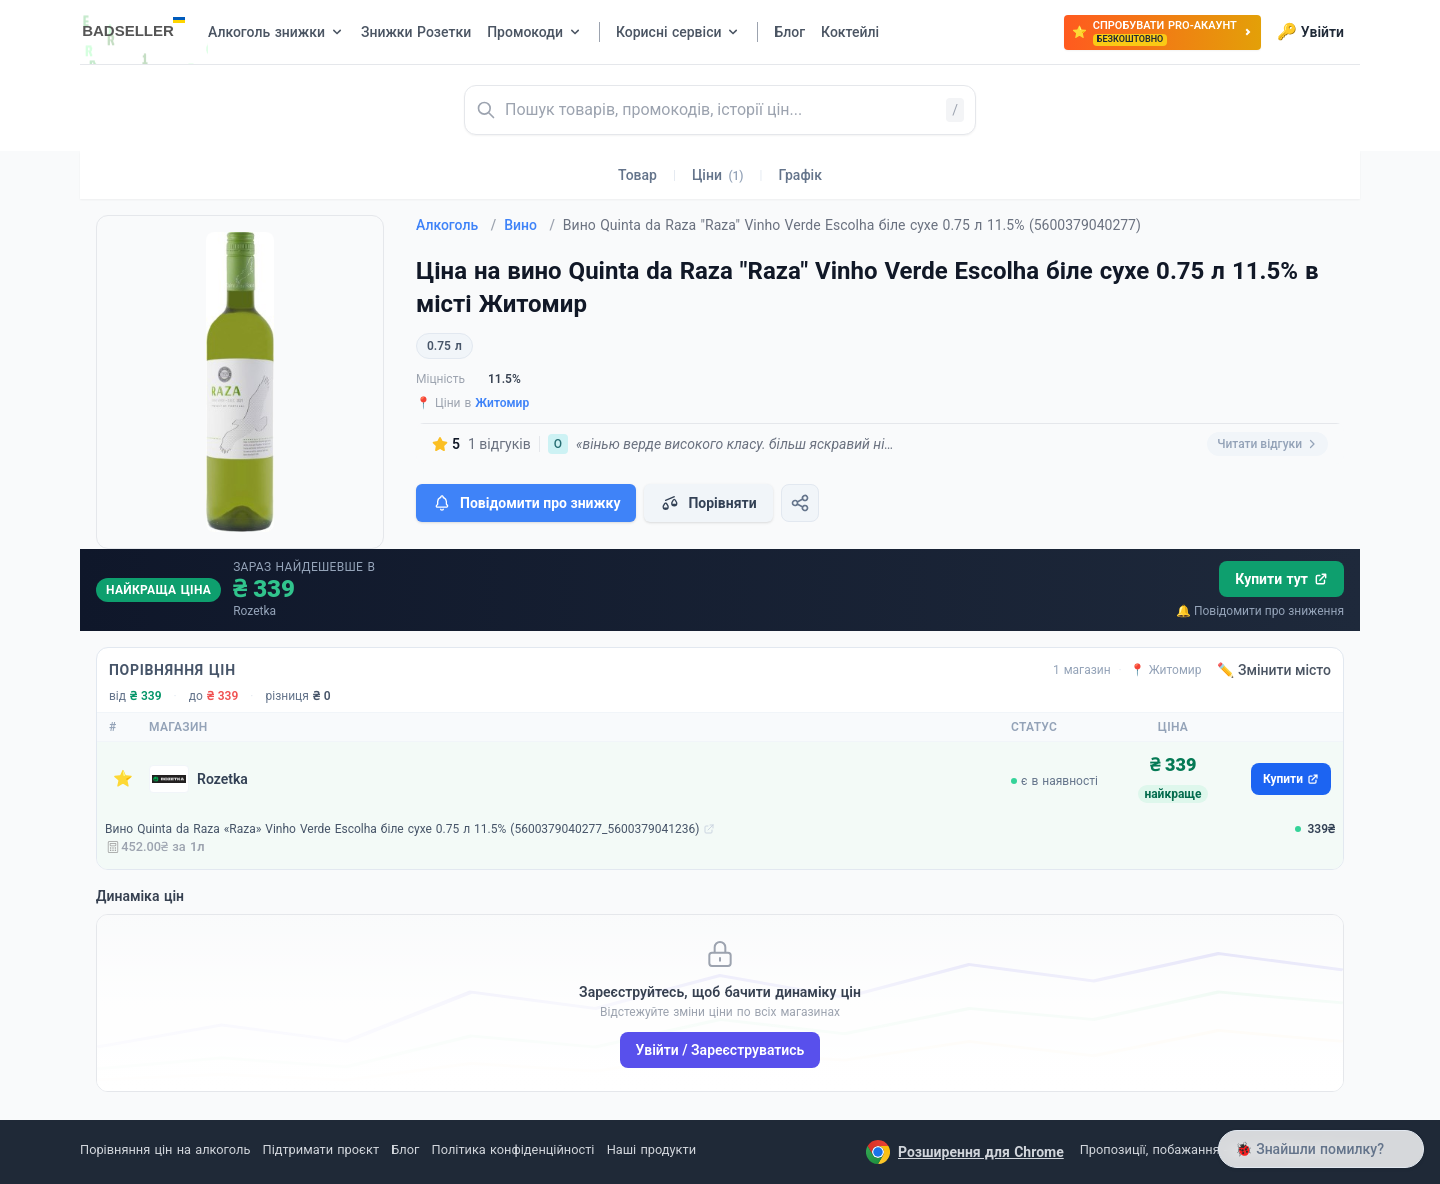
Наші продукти (651, 1149)
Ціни (718, 175)
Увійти (1310, 32)
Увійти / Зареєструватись (720, 1050)
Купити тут (1281, 579)
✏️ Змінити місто (1274, 670)
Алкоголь (456, 225)
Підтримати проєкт (321, 1149)
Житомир (502, 403)
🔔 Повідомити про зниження (1260, 611)
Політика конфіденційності (513, 1149)
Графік (800, 175)
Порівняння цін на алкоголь (165, 1149)
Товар (637, 175)
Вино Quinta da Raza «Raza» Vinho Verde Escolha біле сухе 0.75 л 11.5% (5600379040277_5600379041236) (402, 829)
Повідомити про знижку (526, 503)
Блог (405, 1149)
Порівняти (708, 503)
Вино (529, 225)
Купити (1291, 779)
